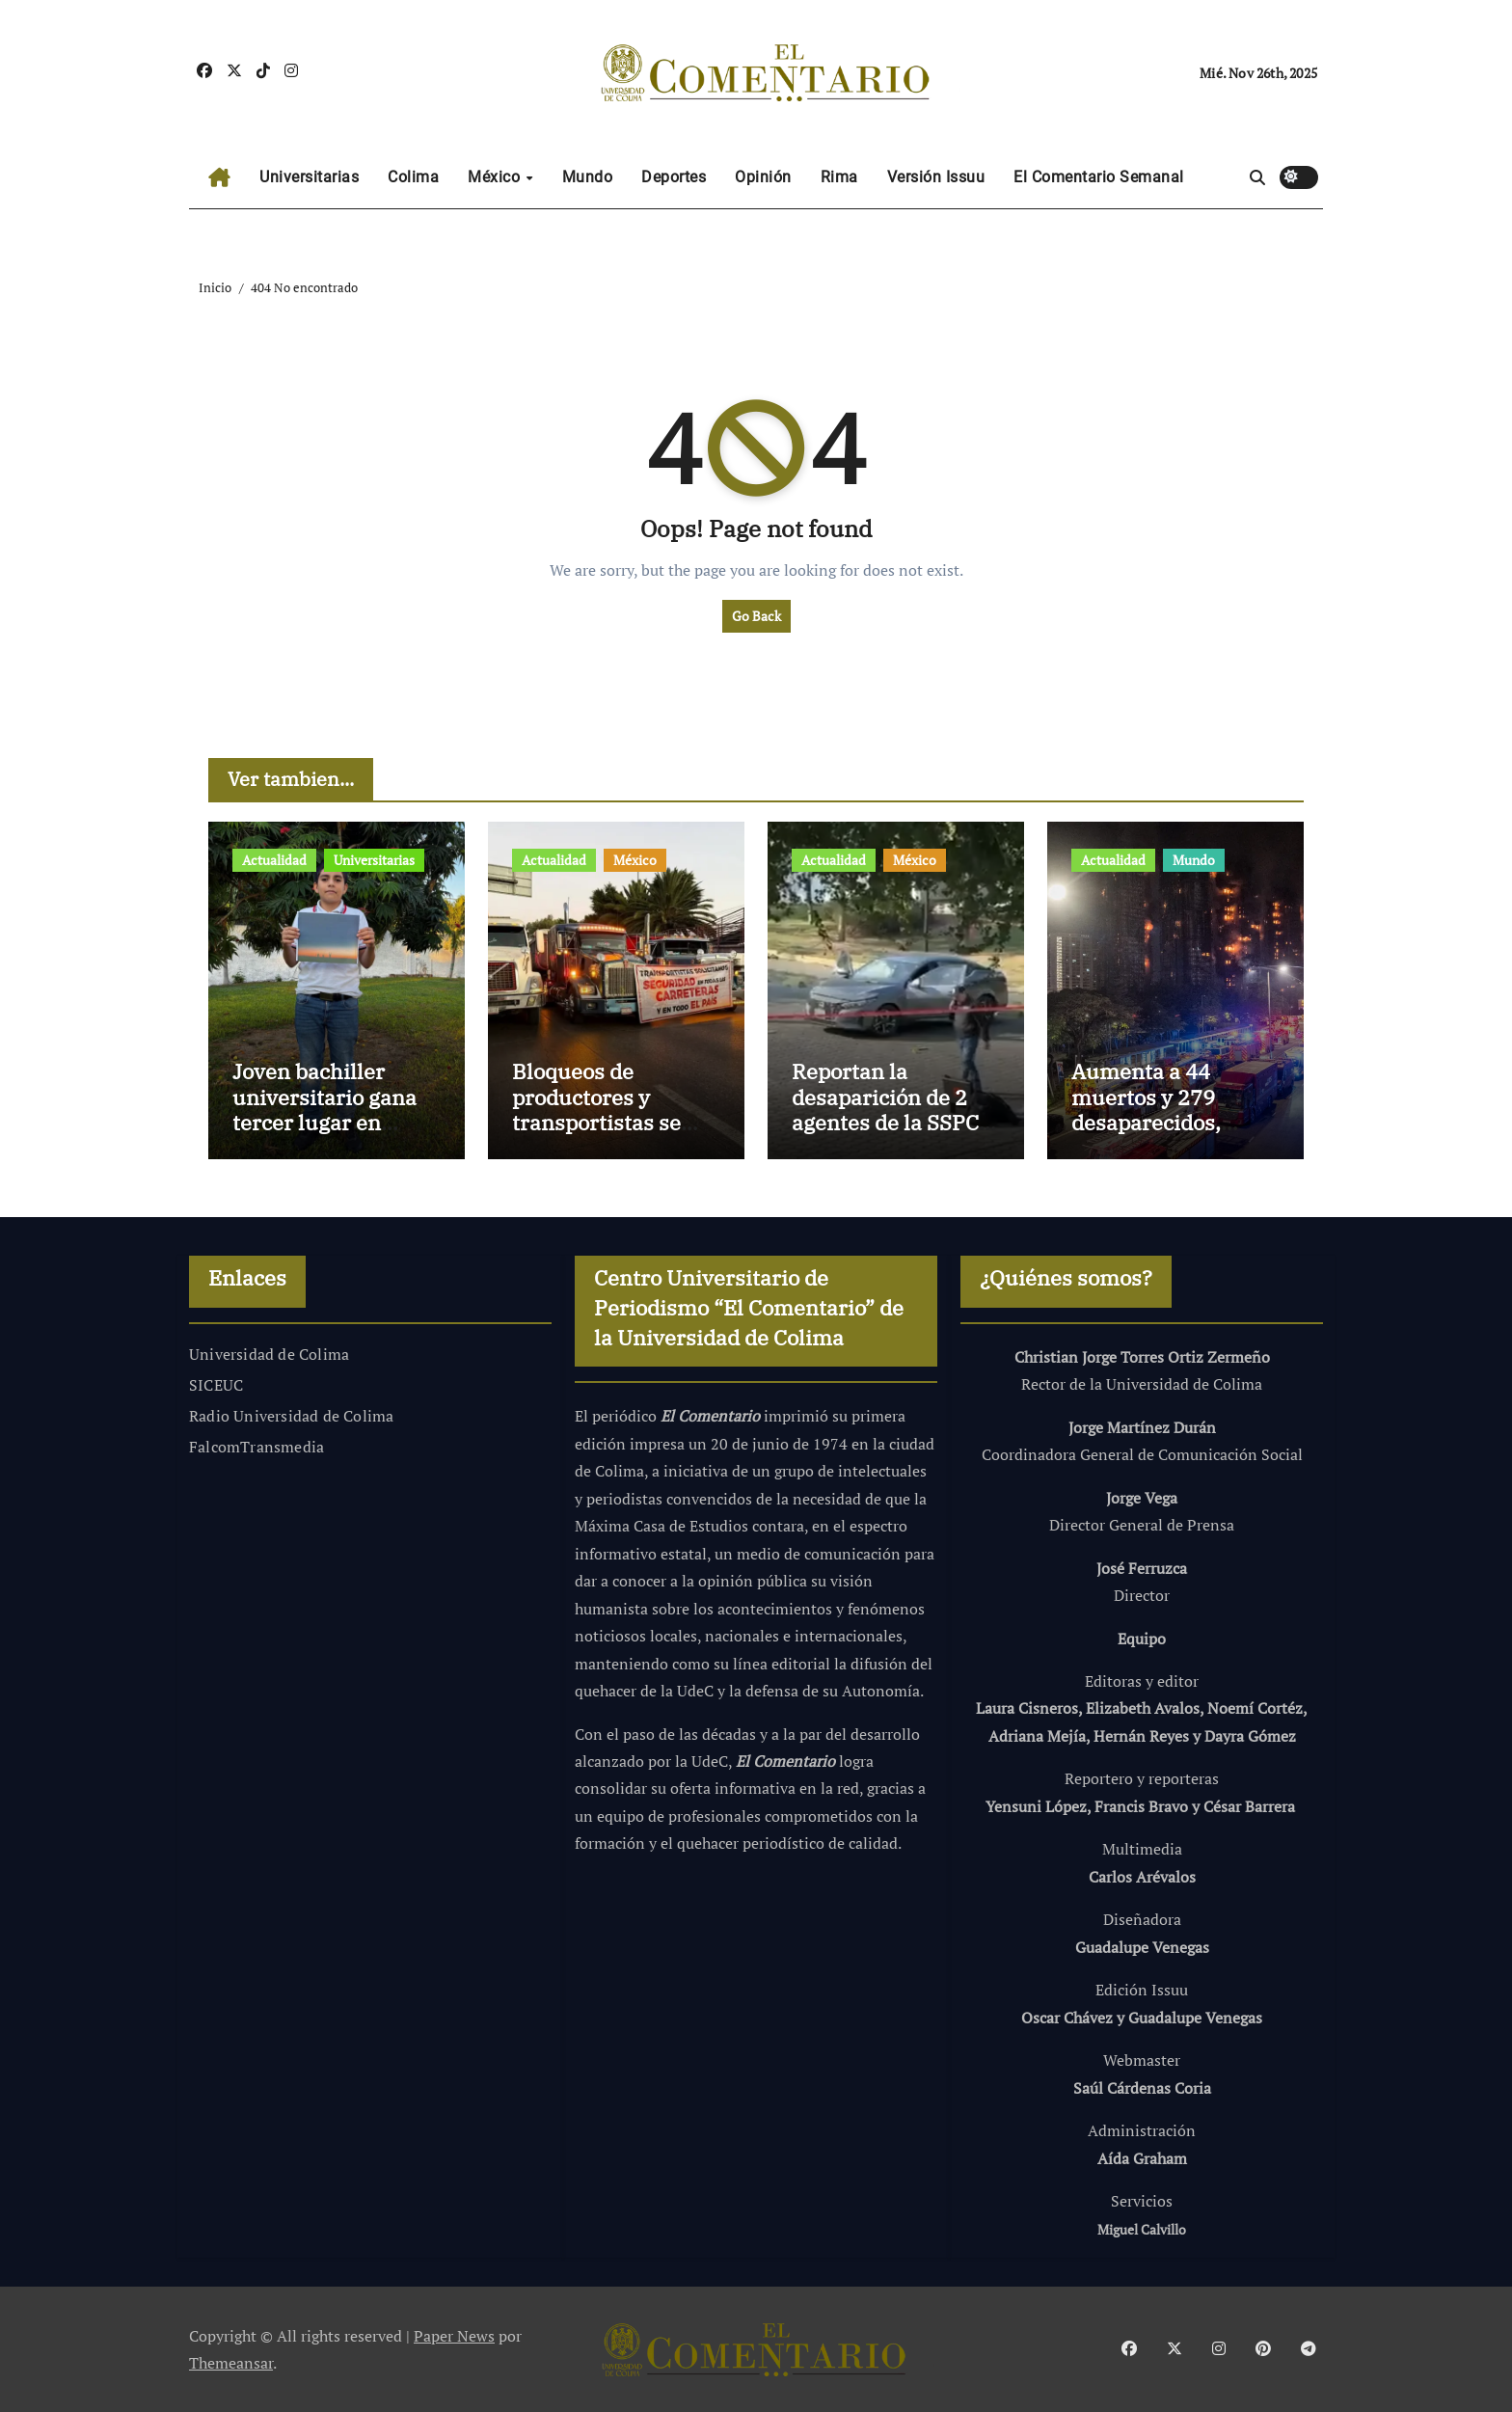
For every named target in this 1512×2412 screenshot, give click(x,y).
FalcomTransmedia (256, 1446)
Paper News (454, 2335)
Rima (839, 177)
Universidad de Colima (269, 1354)
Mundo (587, 177)
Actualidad (274, 860)
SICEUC (216, 1385)
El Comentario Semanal (1098, 177)
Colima (413, 177)
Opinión (763, 177)
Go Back (756, 616)
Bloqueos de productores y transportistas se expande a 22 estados (596, 1122)
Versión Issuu (936, 177)
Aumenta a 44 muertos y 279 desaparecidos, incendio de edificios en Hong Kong (1174, 1122)
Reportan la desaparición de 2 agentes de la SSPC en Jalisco (885, 1109)
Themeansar (231, 2362)
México (496, 177)
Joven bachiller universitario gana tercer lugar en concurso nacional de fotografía (324, 1122)
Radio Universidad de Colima (291, 1415)
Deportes (673, 177)
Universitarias (309, 177)
